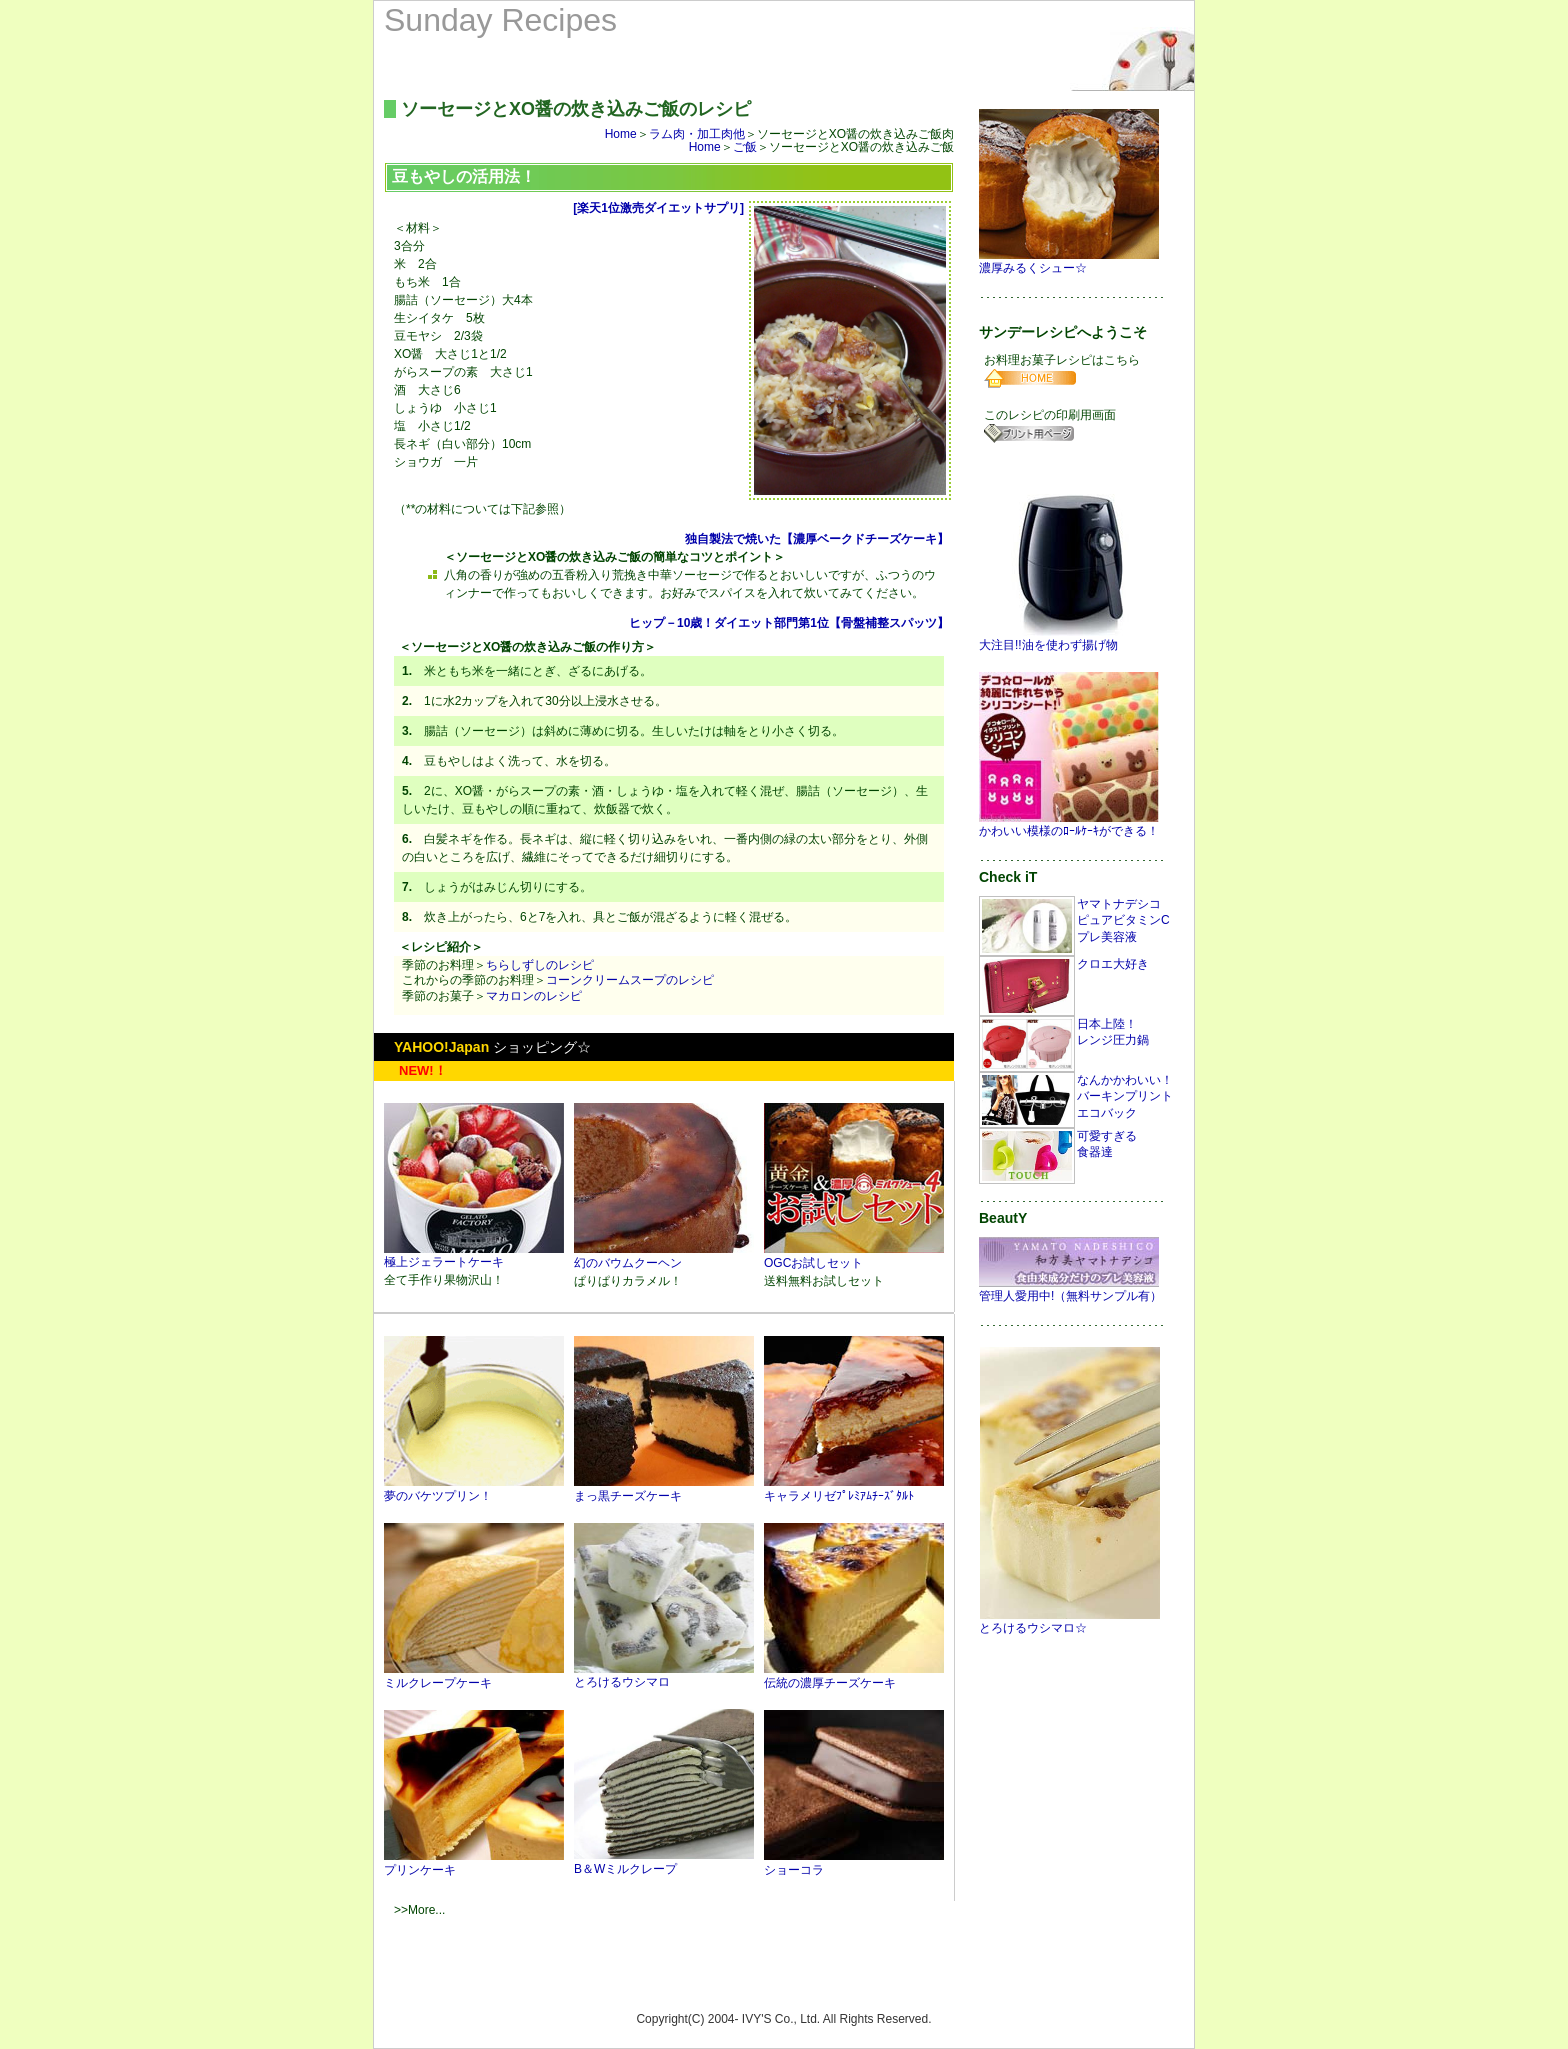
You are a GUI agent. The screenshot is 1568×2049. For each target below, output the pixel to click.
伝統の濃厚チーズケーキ (854, 1676)
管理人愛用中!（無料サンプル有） (1070, 1289)
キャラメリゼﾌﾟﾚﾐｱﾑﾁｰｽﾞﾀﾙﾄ (854, 1489)
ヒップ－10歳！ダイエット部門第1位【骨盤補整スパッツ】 (788, 623)
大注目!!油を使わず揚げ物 (1069, 638)
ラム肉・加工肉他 (697, 134)
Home (621, 134)
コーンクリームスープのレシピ (630, 980)
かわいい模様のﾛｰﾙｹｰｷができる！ (1069, 824)
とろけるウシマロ (664, 1675)
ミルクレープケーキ (474, 1676)
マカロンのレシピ (534, 996)
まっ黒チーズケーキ (664, 1489)
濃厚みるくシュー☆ (1069, 261)
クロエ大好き (1113, 964)
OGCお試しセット (854, 1256)
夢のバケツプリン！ (474, 1489)
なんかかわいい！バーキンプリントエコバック (1125, 1097)
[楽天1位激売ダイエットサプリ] (658, 208)
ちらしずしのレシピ (540, 965)
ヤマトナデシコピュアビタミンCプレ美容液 (1123, 921)
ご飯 (745, 147)
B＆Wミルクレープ (664, 1862)
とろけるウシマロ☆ (1069, 1621)
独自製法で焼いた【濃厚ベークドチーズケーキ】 (816, 539)
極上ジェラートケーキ (474, 1255)
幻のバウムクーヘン (664, 1256)
